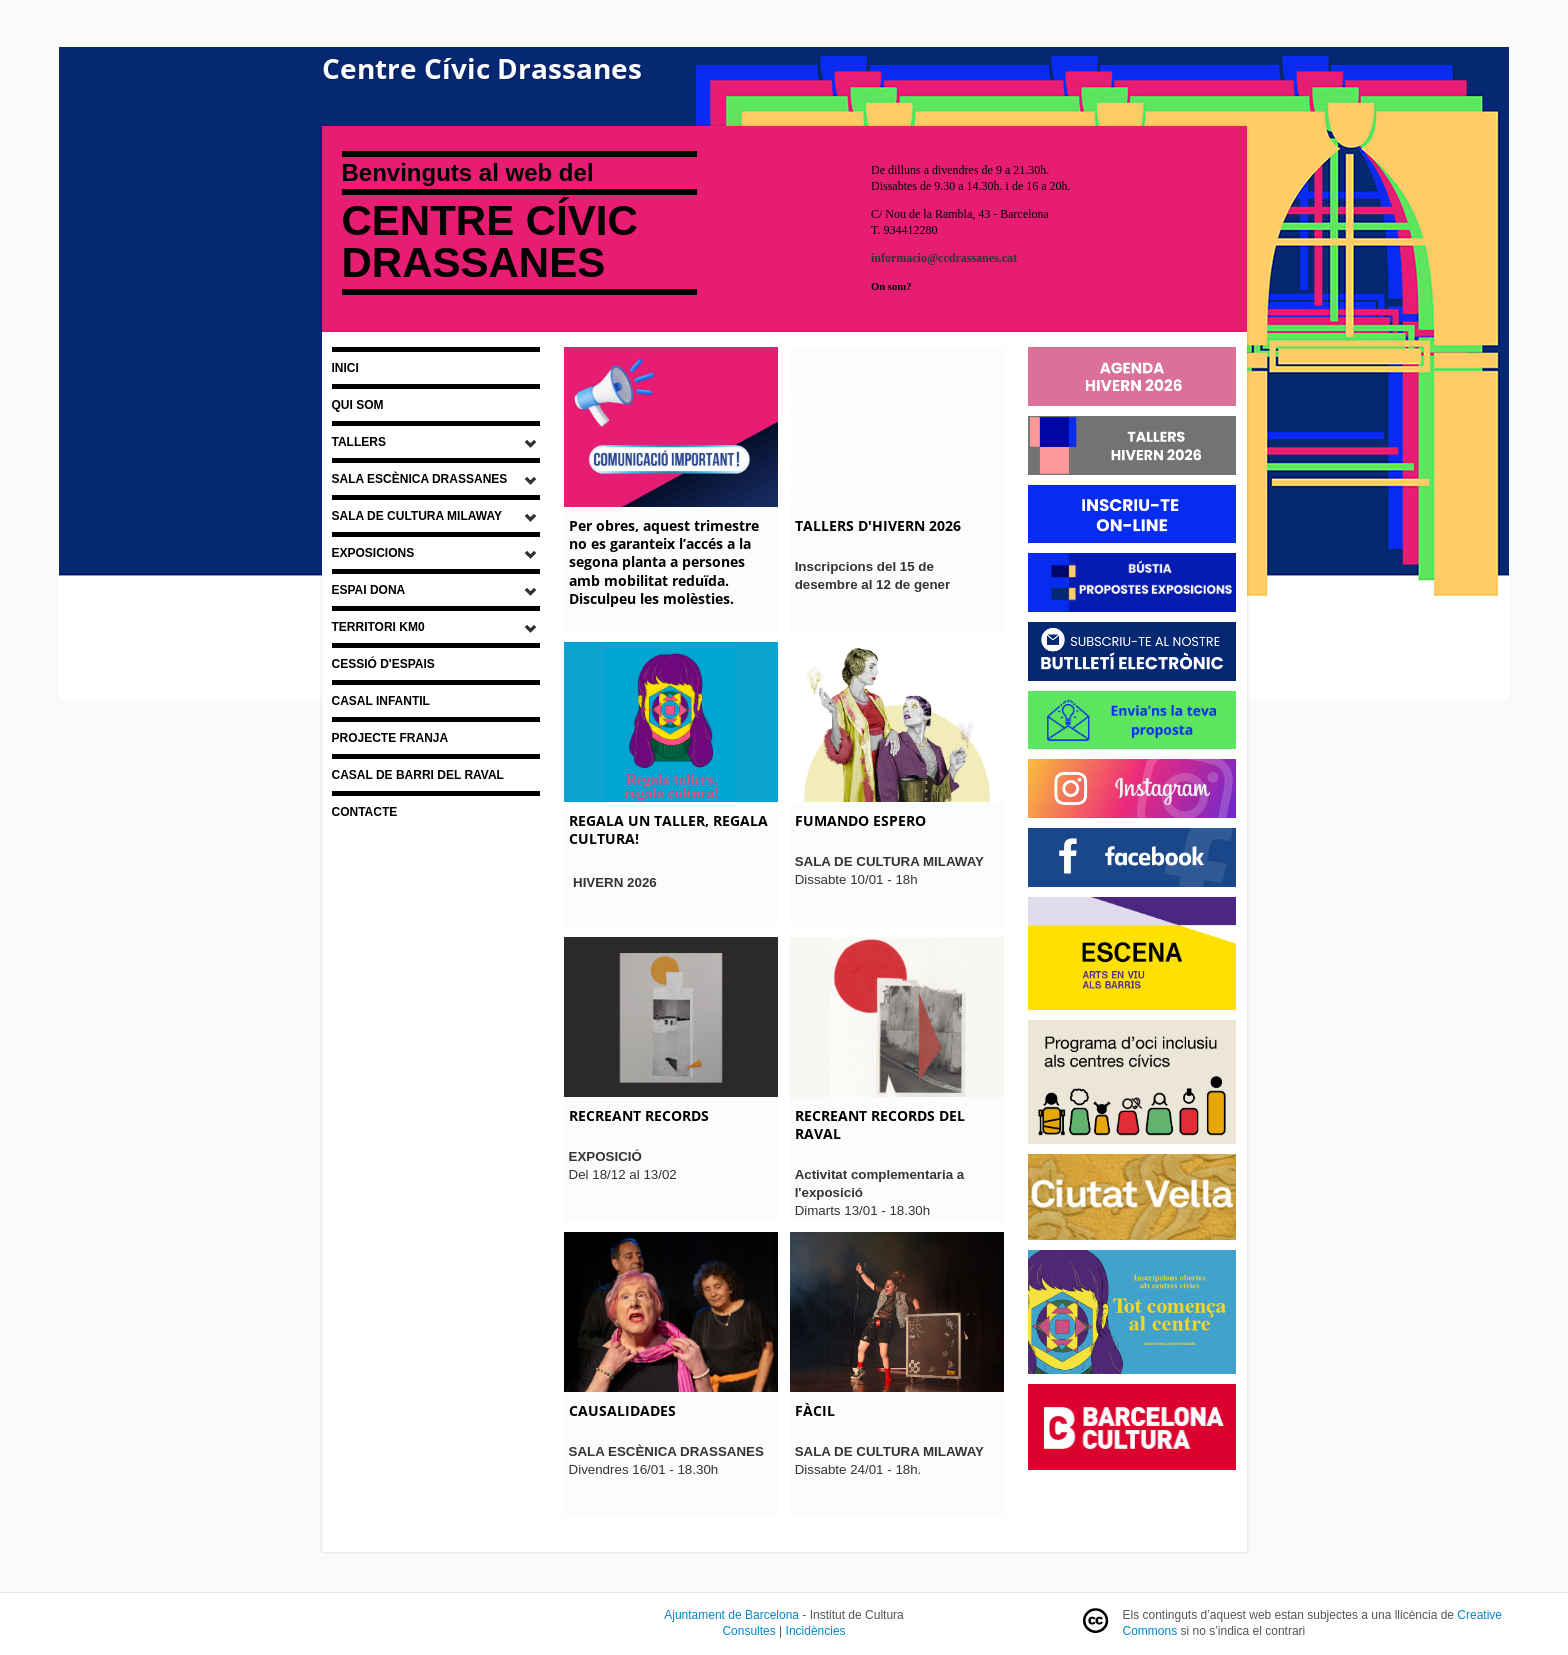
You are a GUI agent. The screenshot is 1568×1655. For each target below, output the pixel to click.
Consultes (748, 1631)
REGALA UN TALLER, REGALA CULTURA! (668, 829)
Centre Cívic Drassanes (482, 68)
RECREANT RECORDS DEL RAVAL (880, 1124)
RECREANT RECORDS (639, 1115)
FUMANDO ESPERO (860, 820)
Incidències (816, 1631)
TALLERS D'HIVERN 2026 (878, 525)
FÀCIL (815, 1410)
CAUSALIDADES (622, 1410)
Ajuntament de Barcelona (731, 1615)
